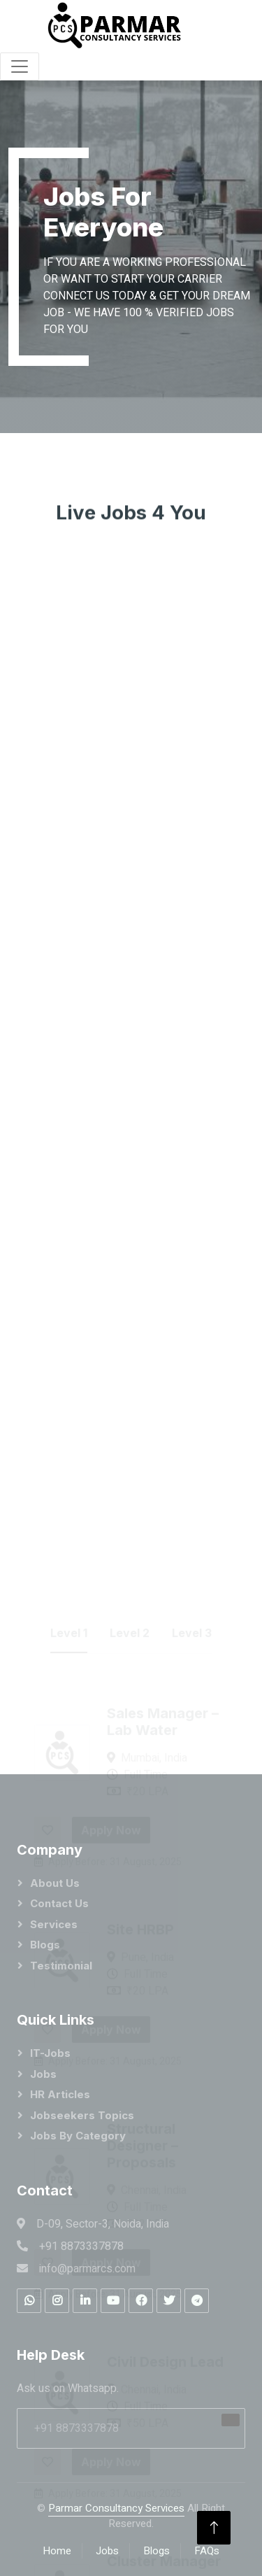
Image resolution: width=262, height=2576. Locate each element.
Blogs (45, 1944)
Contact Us (59, 1903)
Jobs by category (78, 2135)
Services (54, 1924)
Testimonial (61, 1965)
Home (57, 2551)
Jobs (43, 2074)
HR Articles (60, 2094)
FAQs (206, 2551)
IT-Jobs (50, 2053)
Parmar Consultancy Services (116, 2508)
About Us (55, 1883)
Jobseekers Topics (82, 2115)
